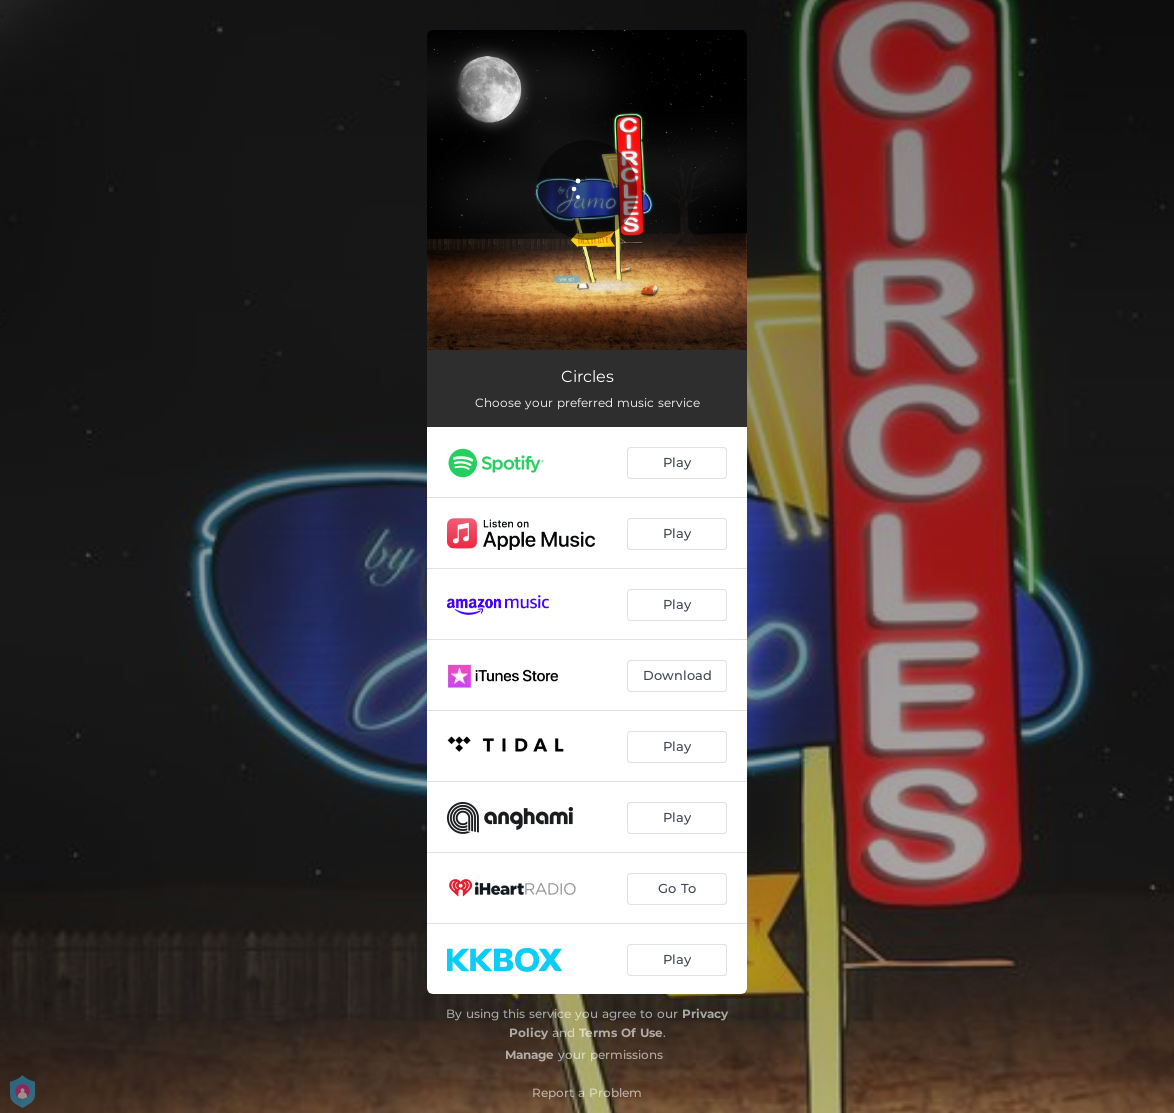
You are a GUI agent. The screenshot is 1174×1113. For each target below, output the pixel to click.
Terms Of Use (621, 1032)
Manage (529, 1054)
